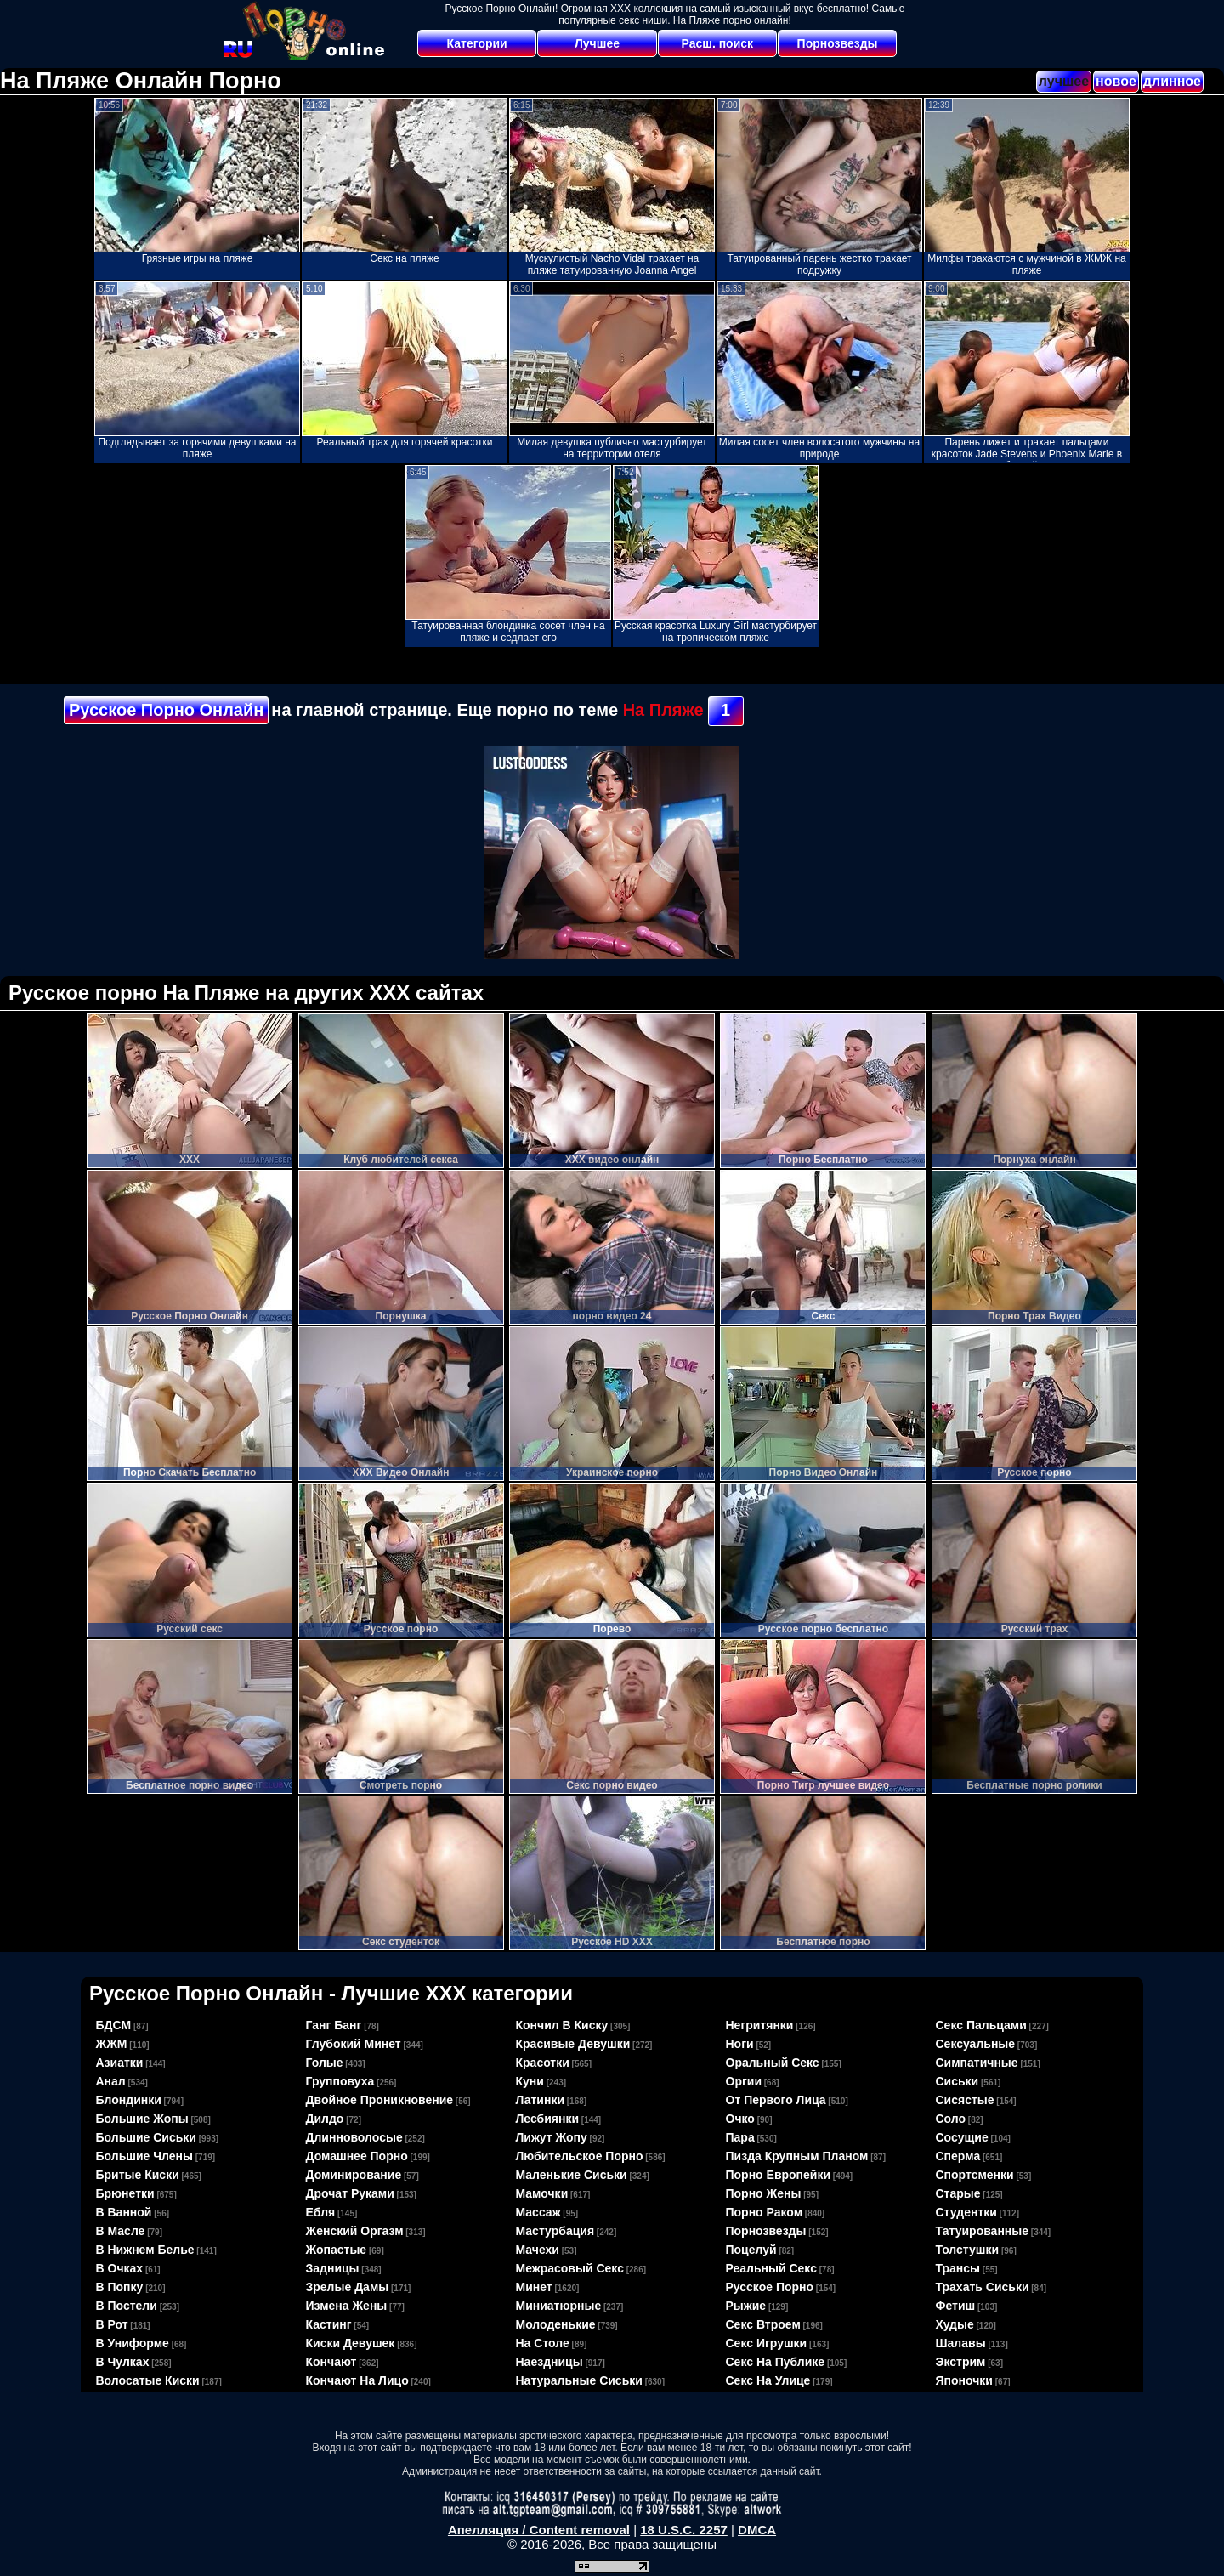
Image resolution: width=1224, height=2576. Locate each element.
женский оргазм (355, 2231)
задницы (333, 2268)
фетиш (956, 2305)
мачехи (537, 2249)
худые (955, 2324)
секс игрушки (767, 2343)
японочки (964, 2380)
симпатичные (977, 2062)
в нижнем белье (145, 2249)
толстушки (968, 2249)
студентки (966, 2212)
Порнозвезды (837, 43)
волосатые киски (148, 2380)
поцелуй (751, 2249)
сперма (958, 2156)
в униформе (132, 2343)
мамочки (542, 2193)
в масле (120, 2231)
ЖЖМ (112, 2044)
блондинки (129, 2100)
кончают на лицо (357, 2380)
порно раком (764, 2212)
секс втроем (763, 2324)
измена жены (347, 2305)
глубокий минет (353, 2044)
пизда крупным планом (797, 2156)
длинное (1172, 81)
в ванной (124, 2212)
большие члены (144, 2156)
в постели (126, 2305)
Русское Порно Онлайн (166, 710)
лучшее (1064, 81)
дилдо (325, 2118)
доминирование (354, 2175)
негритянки (760, 2025)
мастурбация (555, 2231)
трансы (958, 2268)
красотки (543, 2062)
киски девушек (350, 2343)
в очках (120, 2268)
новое (1116, 81)
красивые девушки (573, 2044)
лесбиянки (548, 2118)
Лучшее (597, 43)
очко (740, 2118)
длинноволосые (354, 2137)
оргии (744, 2081)
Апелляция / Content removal (539, 2529)
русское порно (770, 2287)
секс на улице (768, 2380)
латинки (540, 2100)
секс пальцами (981, 2025)
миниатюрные (559, 2305)
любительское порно (579, 2156)
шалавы (961, 2343)
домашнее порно (357, 2156)
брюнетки (125, 2193)
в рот (112, 2324)
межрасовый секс (570, 2268)
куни (530, 2081)
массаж (538, 2212)
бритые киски (137, 2175)
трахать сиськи (982, 2287)
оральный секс (772, 2062)
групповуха (340, 2081)
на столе (543, 2343)
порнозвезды (766, 2231)
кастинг (329, 2324)
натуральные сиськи (579, 2380)
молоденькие (556, 2324)
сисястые (965, 2100)
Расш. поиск (717, 43)
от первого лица (776, 2100)
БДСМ (114, 2025)
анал (111, 2081)
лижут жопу (551, 2137)
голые (324, 2062)
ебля (321, 2212)
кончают (331, 2362)
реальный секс (771, 2268)
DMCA (757, 2529)
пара (740, 2137)
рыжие (746, 2305)
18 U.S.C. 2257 (684, 2529)
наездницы (549, 2362)
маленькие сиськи (571, 2175)
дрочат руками (350, 2193)
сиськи (957, 2081)
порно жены (764, 2193)
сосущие (962, 2137)
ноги (740, 2044)
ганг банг (334, 2025)
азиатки (120, 2062)
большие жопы (142, 2118)
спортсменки (975, 2175)
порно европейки (778, 2175)
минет (534, 2287)
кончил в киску (562, 2025)
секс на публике (775, 2362)
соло (951, 2118)
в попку (120, 2287)
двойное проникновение (380, 2100)
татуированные (982, 2231)
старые (958, 2193)
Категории (477, 43)
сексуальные (976, 2044)
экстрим (961, 2362)
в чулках (123, 2362)
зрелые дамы (347, 2287)
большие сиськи (146, 2137)
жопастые (336, 2249)
